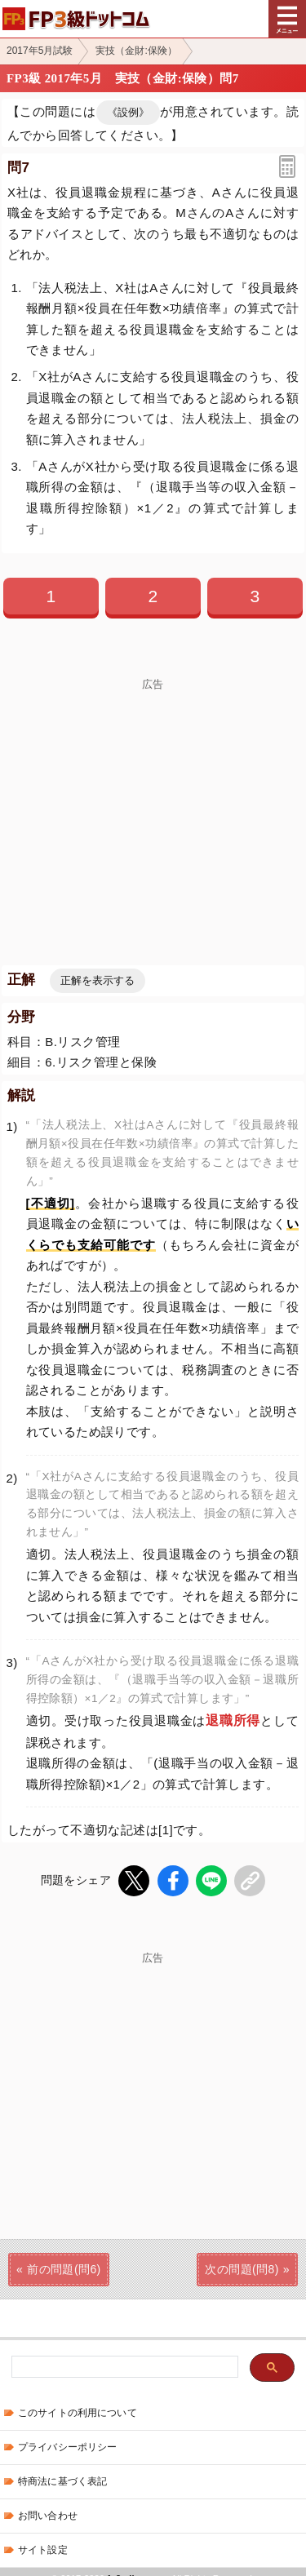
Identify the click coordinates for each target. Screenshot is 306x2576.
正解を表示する (97, 980)
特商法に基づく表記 (62, 2481)
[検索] (123, 2367)
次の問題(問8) (241, 2269)
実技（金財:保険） (135, 50)
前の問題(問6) (63, 2269)
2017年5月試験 (40, 50)
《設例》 (128, 112)
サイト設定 (43, 2550)
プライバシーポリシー (67, 2447)
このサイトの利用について (77, 2413)
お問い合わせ (48, 2515)
